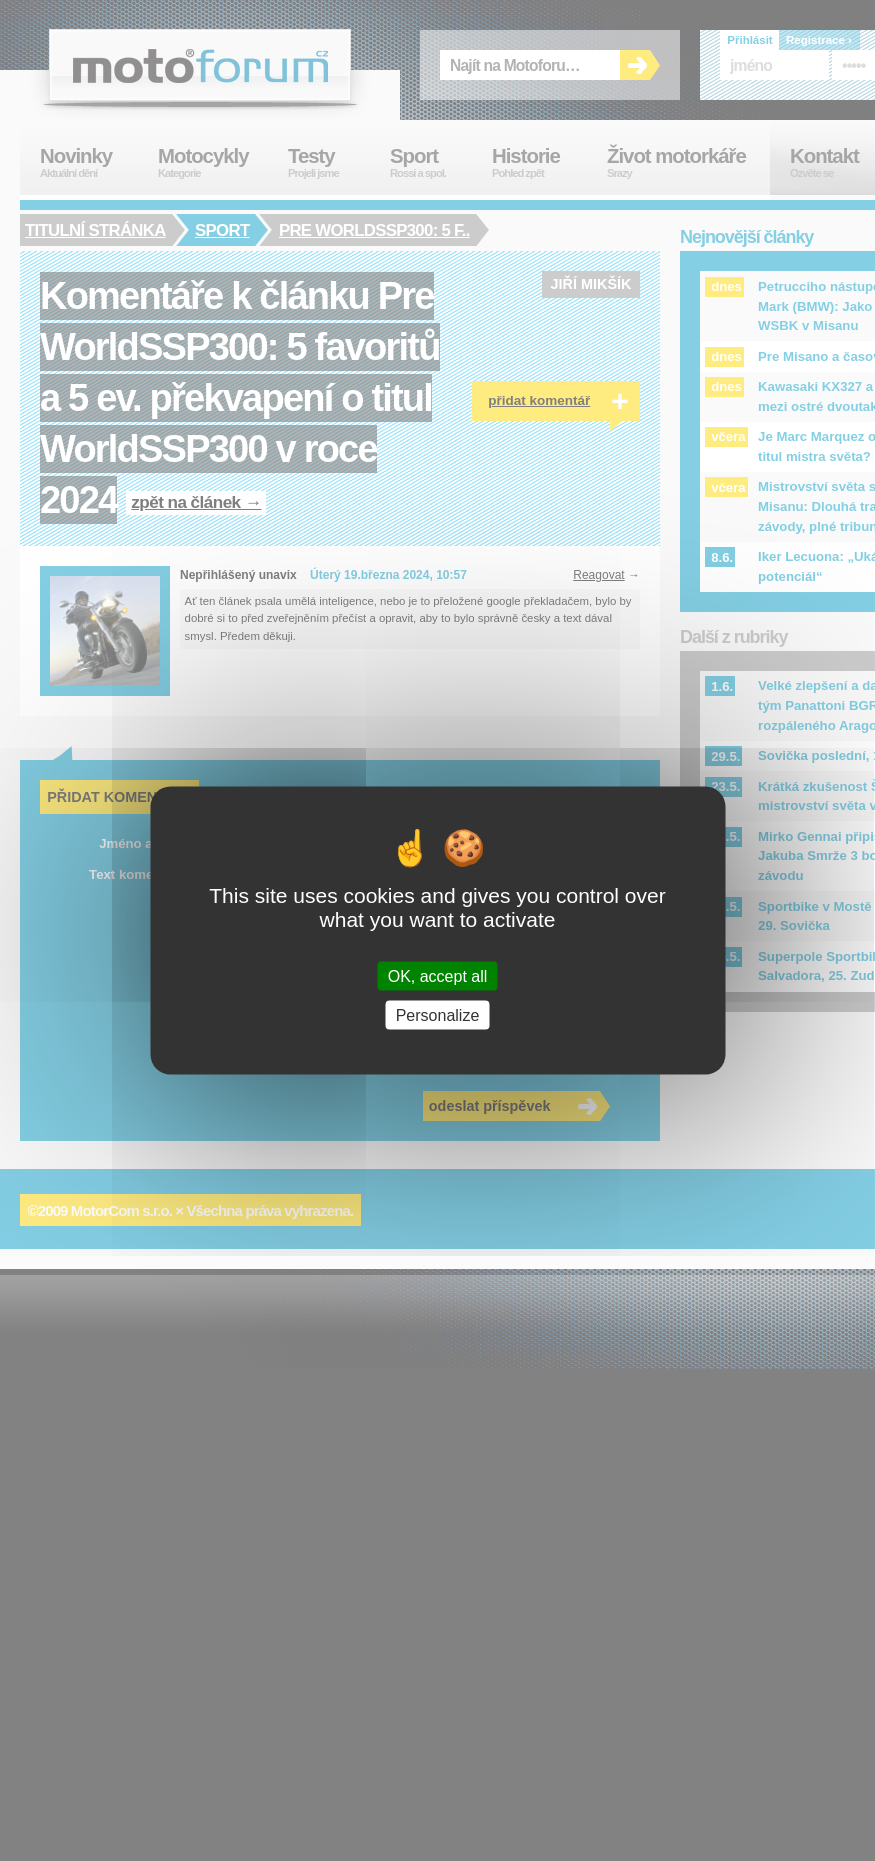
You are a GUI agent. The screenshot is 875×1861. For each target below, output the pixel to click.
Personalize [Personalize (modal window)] (438, 1015)
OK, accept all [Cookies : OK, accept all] (438, 976)
